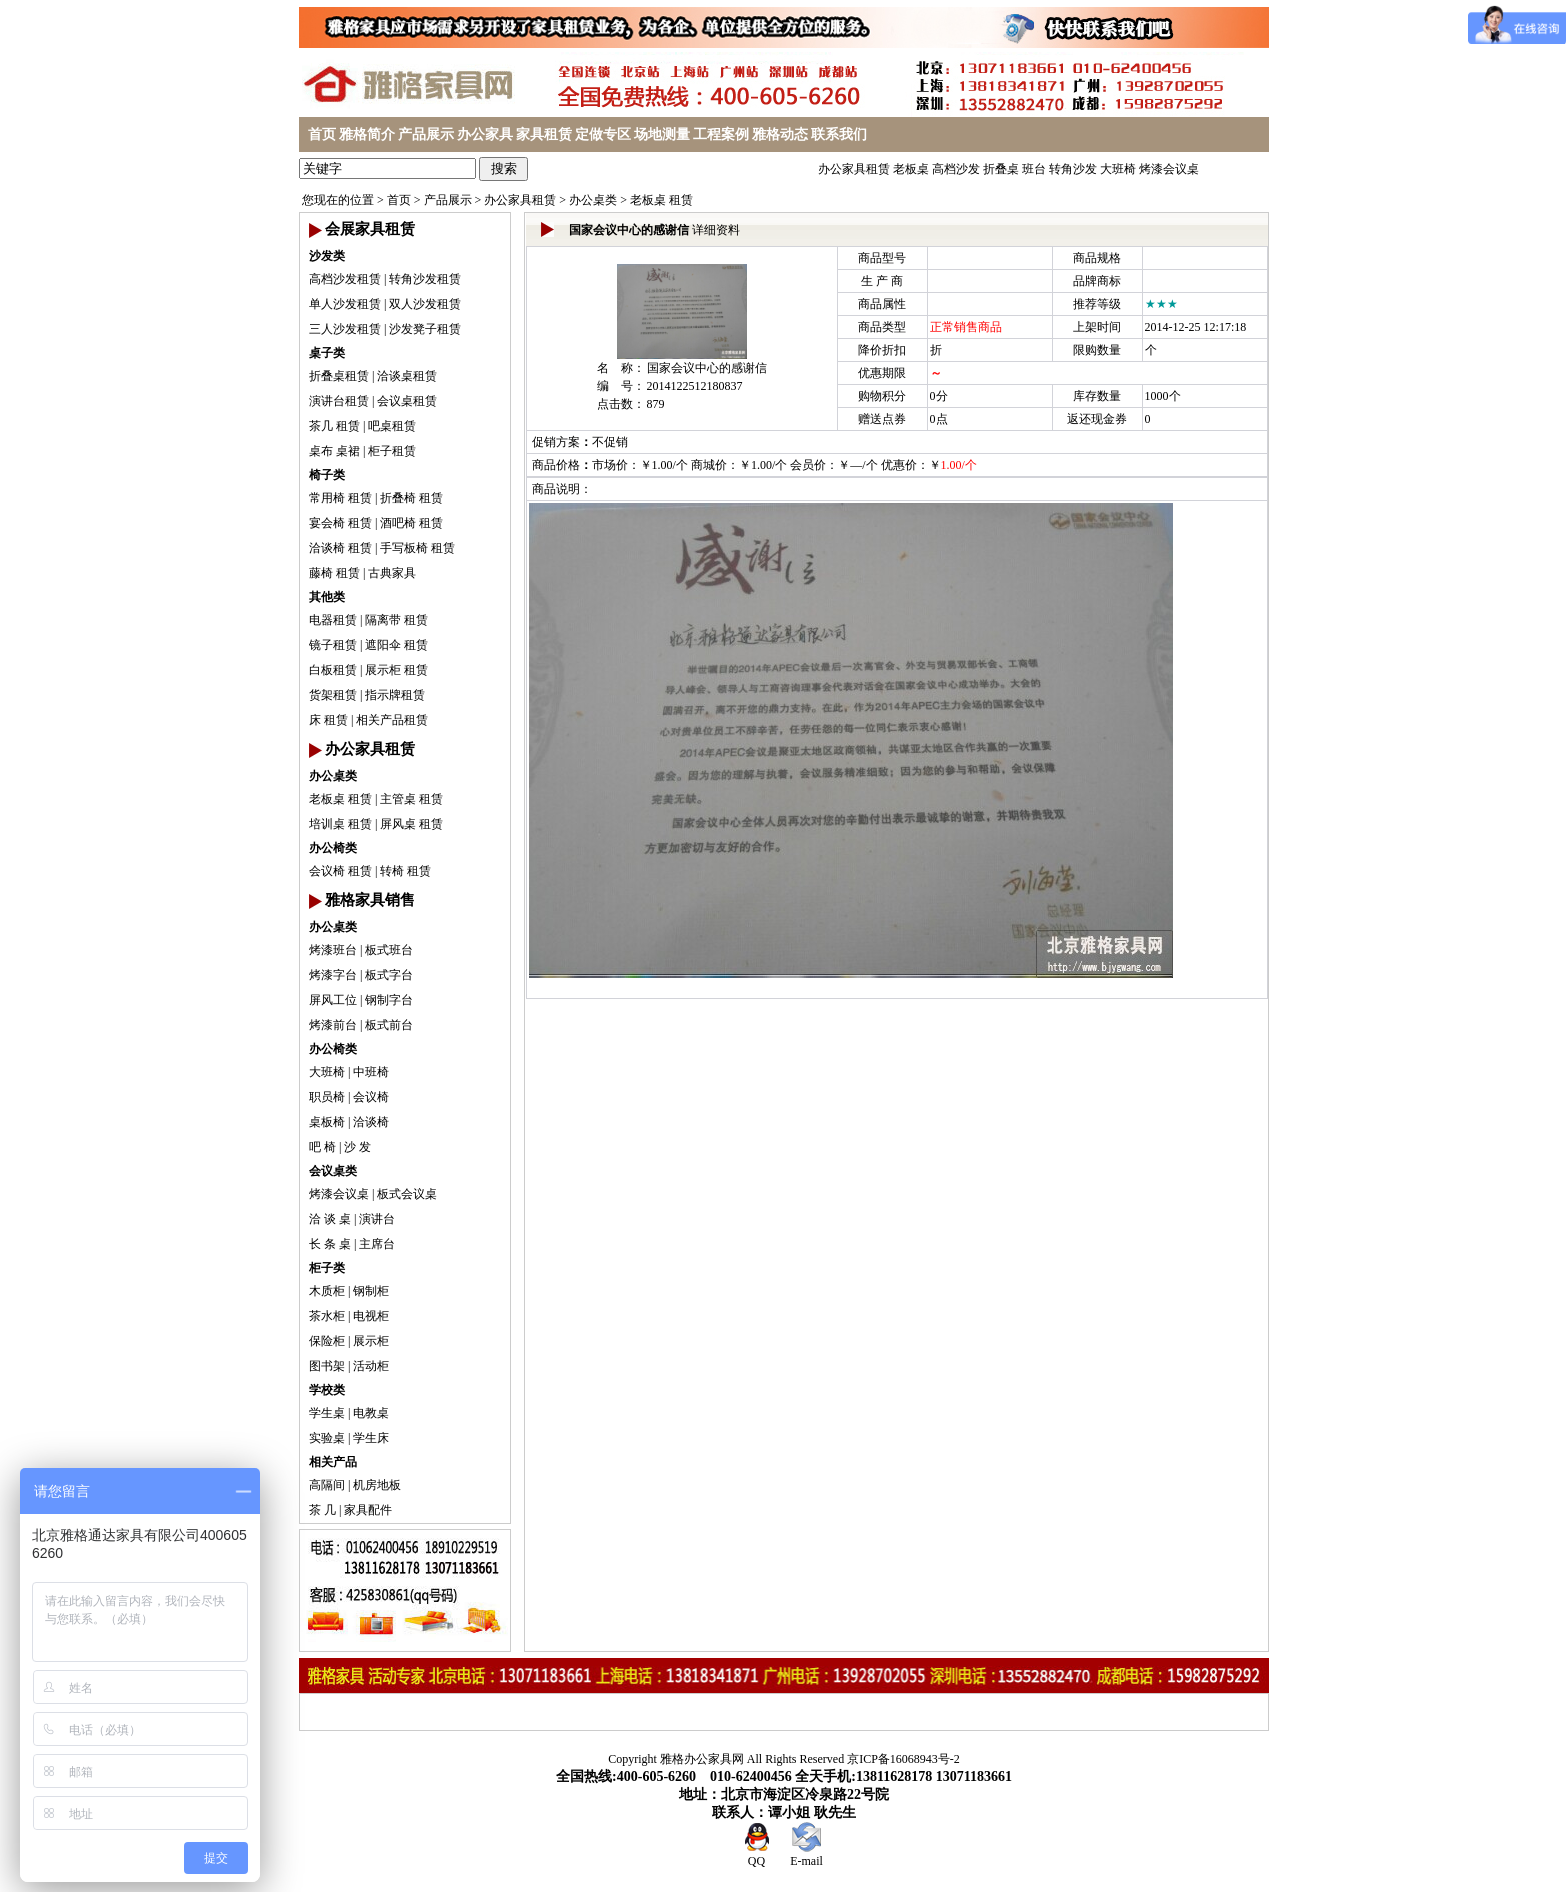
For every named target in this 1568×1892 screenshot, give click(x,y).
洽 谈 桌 (330, 1219)
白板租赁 (333, 670)
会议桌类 (333, 1171)
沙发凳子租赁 (425, 329)
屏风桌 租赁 (411, 824)
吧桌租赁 (392, 426)
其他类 (327, 597)
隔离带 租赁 (396, 620)
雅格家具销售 (370, 900)
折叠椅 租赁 (411, 498)
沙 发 (357, 1147)
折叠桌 (1001, 169)
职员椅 (327, 1097)
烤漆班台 (333, 950)
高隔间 (327, 1485)
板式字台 (389, 975)
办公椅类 (333, 848)
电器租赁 (333, 620)
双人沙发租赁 (425, 304)
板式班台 (389, 950)
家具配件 (368, 1510)
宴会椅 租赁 (340, 523)
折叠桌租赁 (339, 376)
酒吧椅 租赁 (411, 523)
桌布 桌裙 (334, 451)
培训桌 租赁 (340, 824)
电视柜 (371, 1316)
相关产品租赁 (392, 720)
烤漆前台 (333, 1025)
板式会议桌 (407, 1194)
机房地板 (377, 1485)
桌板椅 (327, 1122)
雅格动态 (780, 134)
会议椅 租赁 (340, 871)
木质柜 (327, 1291)
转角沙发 (1073, 169)
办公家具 (485, 134)
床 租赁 (328, 720)
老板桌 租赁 (661, 200)
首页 (322, 134)
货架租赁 (333, 695)
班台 (1034, 169)
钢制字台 (389, 1000)
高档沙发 (956, 169)
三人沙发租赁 (345, 329)
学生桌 (327, 1413)
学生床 (371, 1438)
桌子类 (327, 353)
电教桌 (371, 1413)
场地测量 (662, 134)
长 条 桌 (330, 1244)
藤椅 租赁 (334, 573)
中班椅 (371, 1072)
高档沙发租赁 (345, 279)
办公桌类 (593, 200)
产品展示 (426, 134)
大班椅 (1118, 169)
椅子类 (327, 475)
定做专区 (603, 134)
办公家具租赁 (854, 169)
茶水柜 (327, 1316)
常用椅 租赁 (340, 498)
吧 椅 (322, 1147)
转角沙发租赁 (425, 279)
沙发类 (327, 256)
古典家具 (392, 573)
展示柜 (371, 1341)
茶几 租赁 (334, 426)
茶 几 (322, 1510)
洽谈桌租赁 (407, 376)
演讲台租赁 (339, 401)
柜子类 (327, 1268)
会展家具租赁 (370, 229)
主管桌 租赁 (411, 799)
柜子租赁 (392, 451)
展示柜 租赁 (396, 670)
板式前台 (389, 1025)
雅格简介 (367, 134)
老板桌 (911, 169)
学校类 (327, 1390)
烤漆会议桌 (1169, 169)
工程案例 (721, 134)
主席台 (377, 1244)
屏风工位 (333, 1000)
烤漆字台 (333, 975)
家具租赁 (544, 134)
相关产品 (333, 1462)
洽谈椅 (371, 1122)
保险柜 (327, 1341)
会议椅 (371, 1097)
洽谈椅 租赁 (340, 548)
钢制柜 (371, 1291)
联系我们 (839, 134)
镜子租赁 (333, 645)
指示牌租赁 (395, 695)
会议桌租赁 (407, 401)
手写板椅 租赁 (417, 548)
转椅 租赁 (405, 871)
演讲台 (377, 1219)
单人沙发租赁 (345, 304)
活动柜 (371, 1366)
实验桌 (327, 1438)
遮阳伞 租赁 (396, 645)
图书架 (327, 1366)
